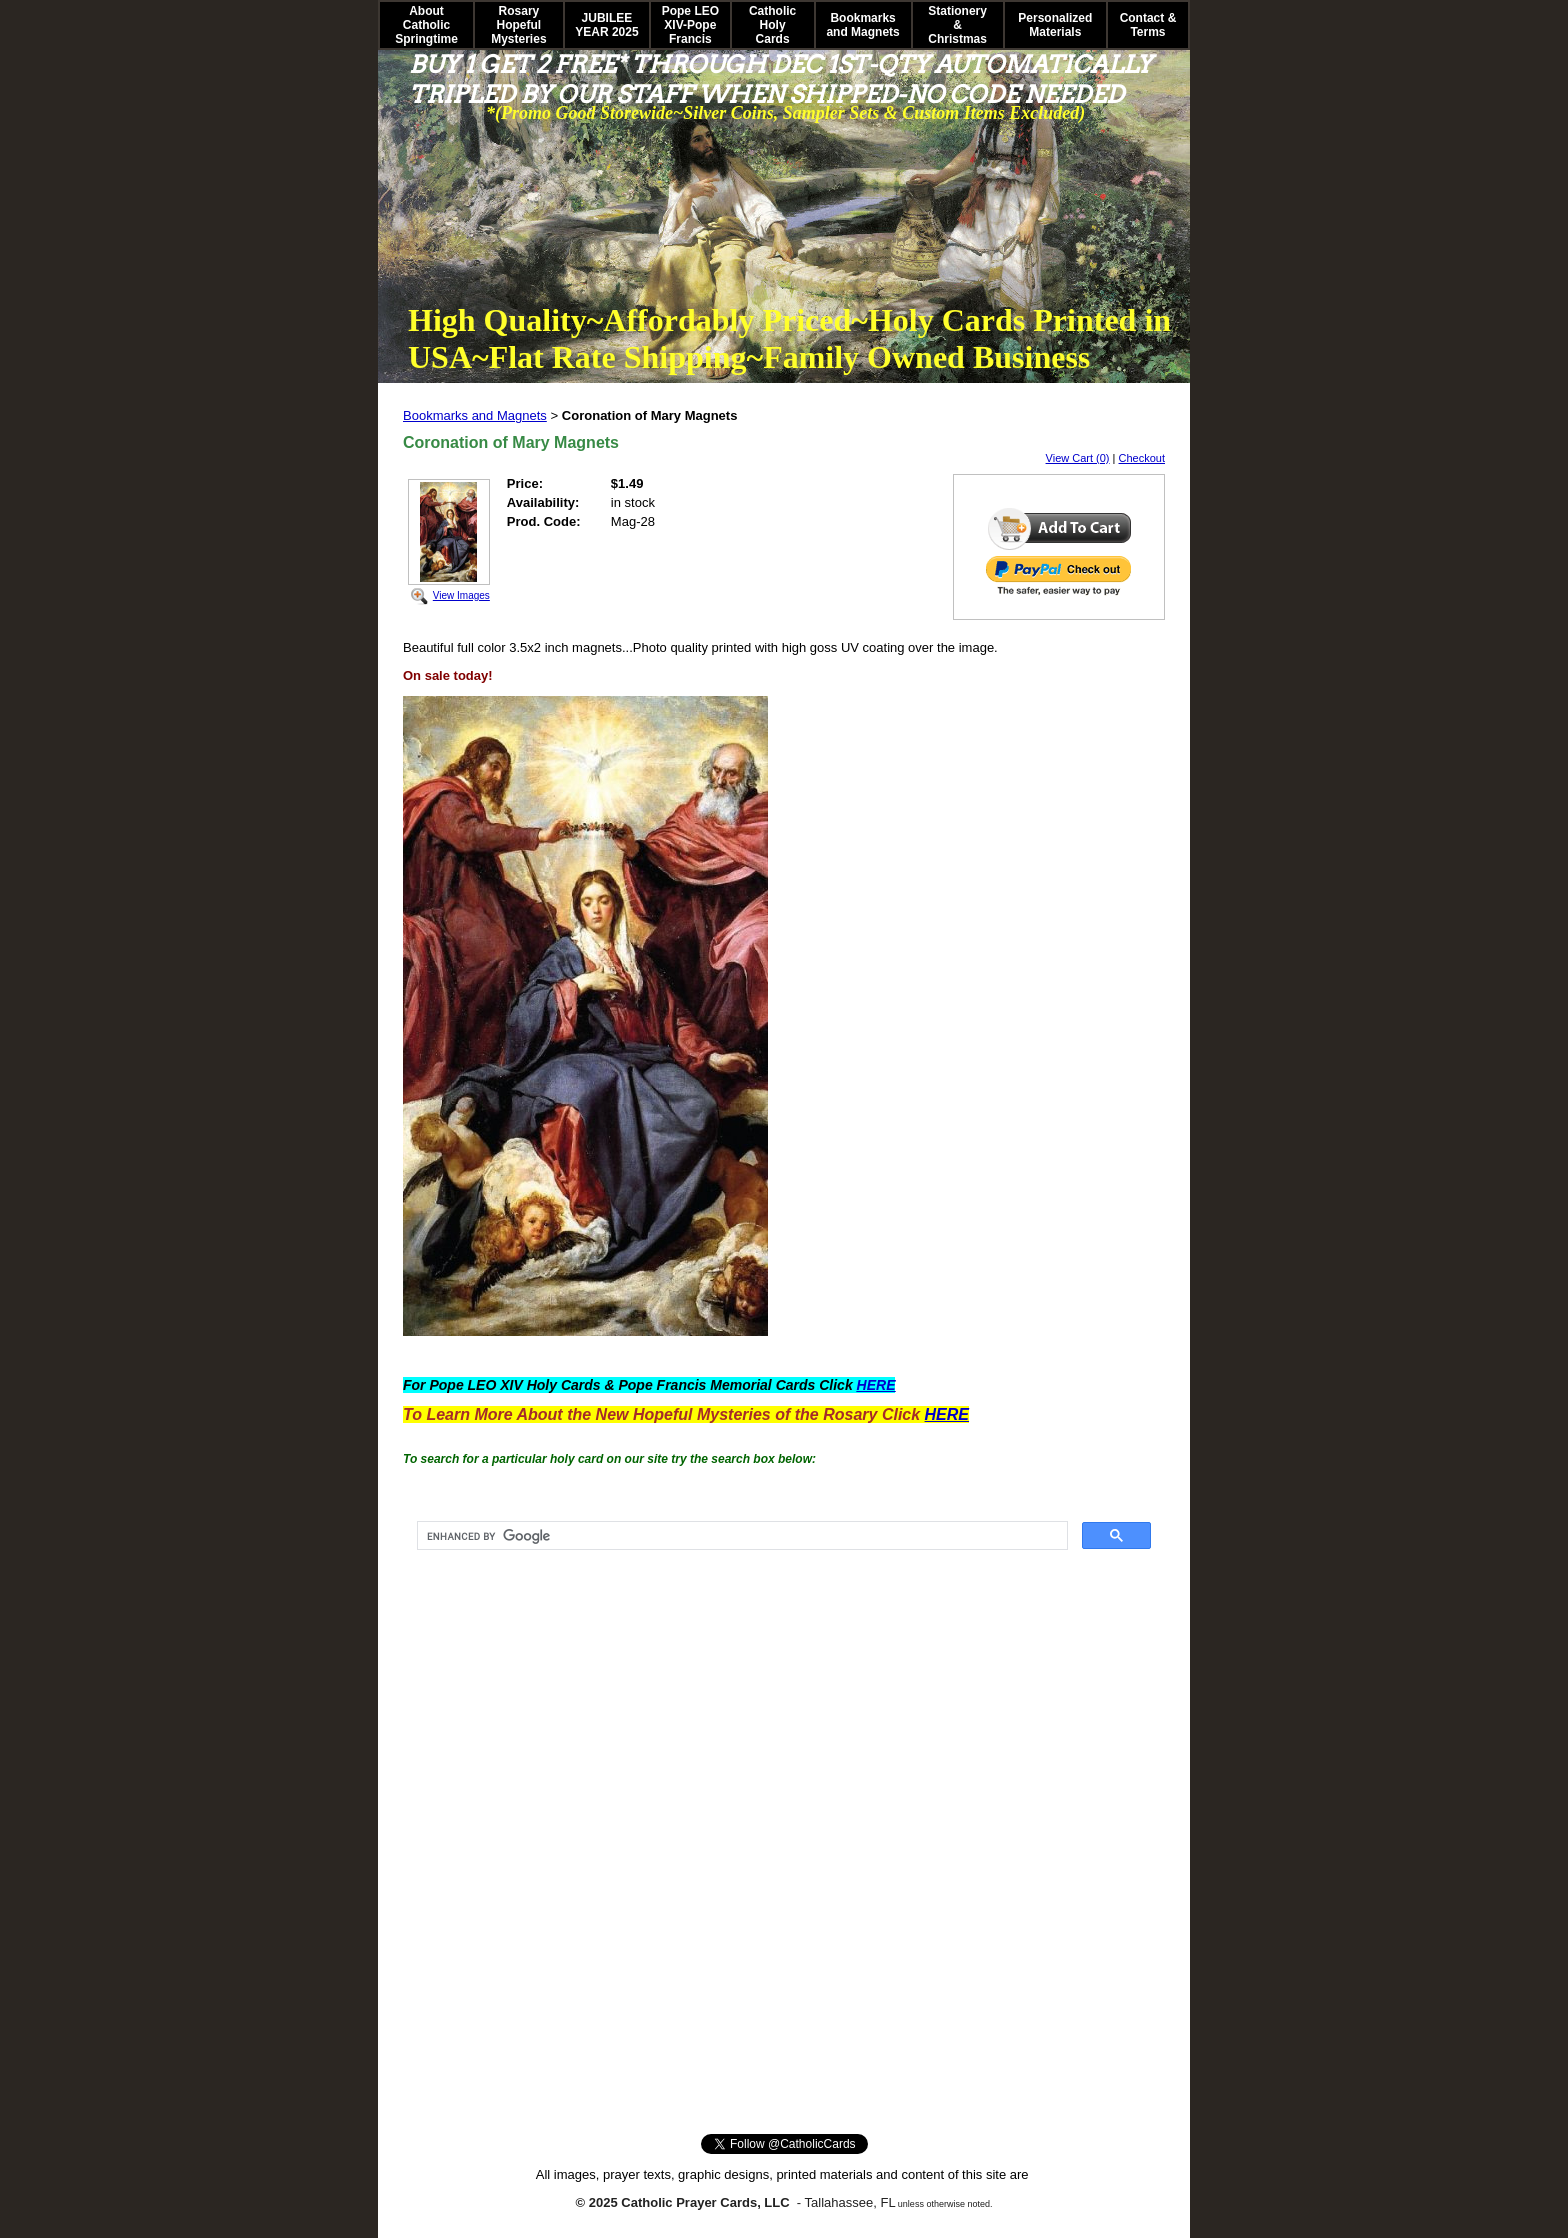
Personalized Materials (1055, 25)
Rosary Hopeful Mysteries (518, 25)
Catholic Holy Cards (772, 25)
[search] (740, 1536)
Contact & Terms (1148, 25)
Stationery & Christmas (957, 25)
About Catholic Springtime (426, 25)
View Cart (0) (1078, 458)
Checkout (1142, 458)
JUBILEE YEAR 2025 (606, 25)
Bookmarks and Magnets (862, 25)
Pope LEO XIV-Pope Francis (690, 25)
